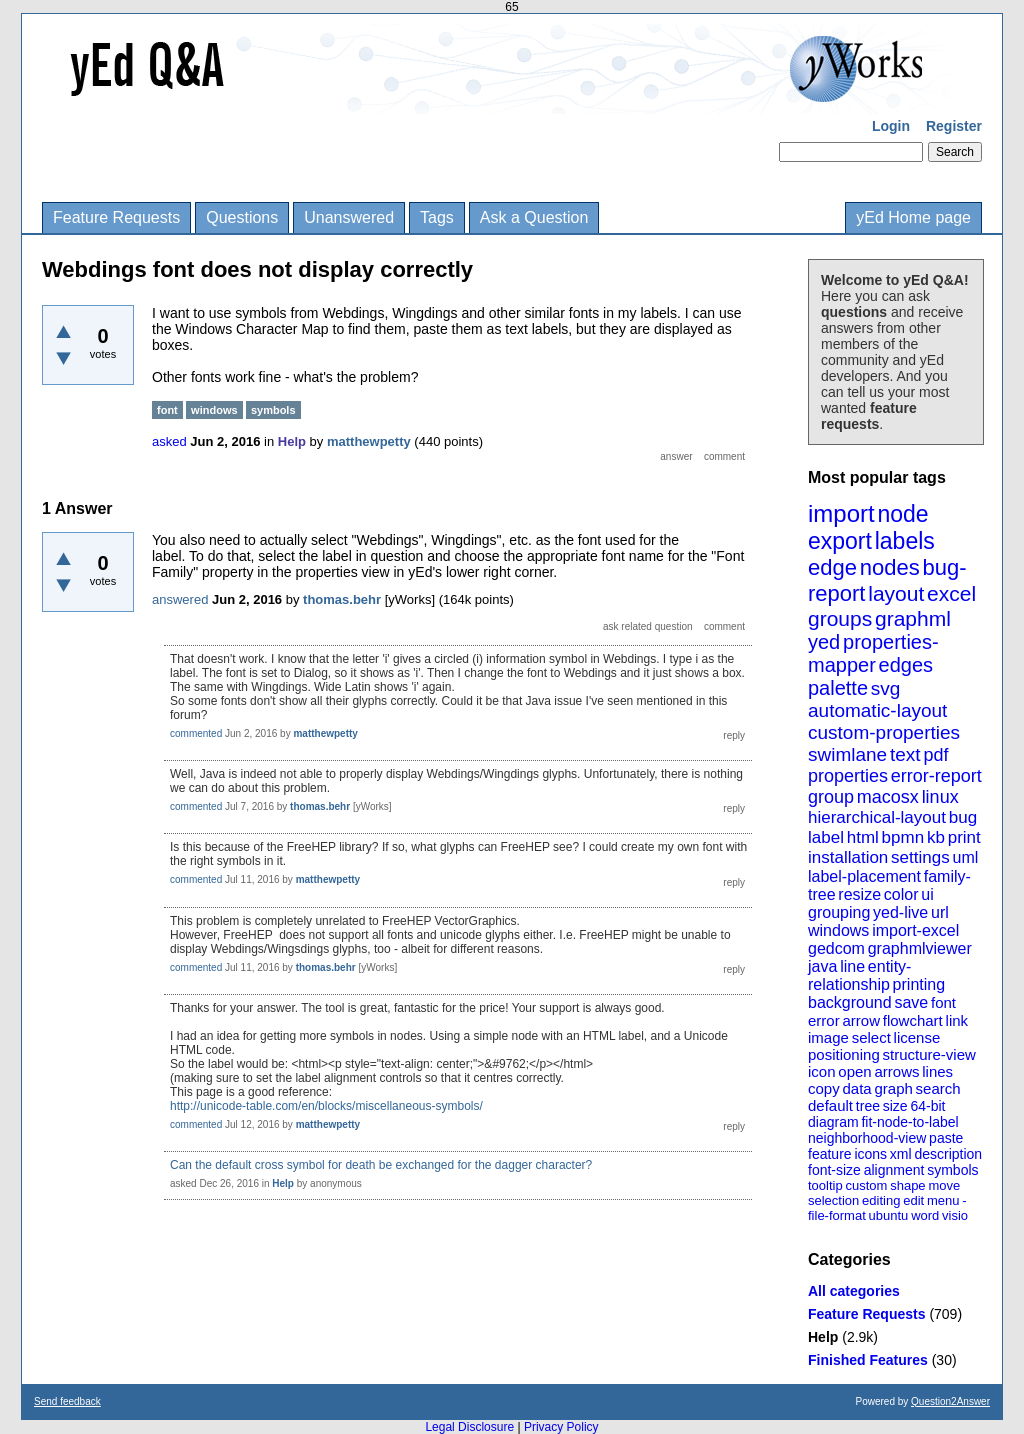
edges (906, 665)
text (905, 754)
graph (893, 1088)
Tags (437, 217)
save (911, 1002)
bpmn (903, 837)
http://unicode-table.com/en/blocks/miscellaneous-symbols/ (326, 1106)
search (938, 1088)
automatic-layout (877, 710)
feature (830, 1154)
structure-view (929, 1054)
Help (823, 1337)
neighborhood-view (867, 1138)
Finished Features (868, 1360)
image (828, 1037)
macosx (888, 797)
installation (848, 857)
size (895, 1106)
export (840, 541)
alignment (894, 1170)
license (917, 1037)
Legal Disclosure (469, 1427)
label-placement (864, 876)
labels (905, 541)
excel (951, 593)
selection (833, 1200)
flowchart (913, 1020)
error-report (936, 776)
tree (868, 1106)
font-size (834, 1170)
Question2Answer (950, 1401)
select (871, 1037)
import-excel (915, 930)
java (822, 966)
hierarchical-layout (877, 817)
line (852, 966)
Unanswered (349, 217)
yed (824, 642)
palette (838, 688)
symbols (952, 1170)
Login (891, 126)
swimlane (847, 754)
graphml (913, 618)
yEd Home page (913, 217)
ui (927, 894)
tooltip (825, 1185)
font (943, 1002)
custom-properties (884, 732)
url (940, 912)
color (901, 894)
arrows (896, 1071)
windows (838, 930)
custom (866, 1185)
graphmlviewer (920, 948)
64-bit (927, 1106)
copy (824, 1088)
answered (180, 599)
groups (840, 618)
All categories (854, 1291)
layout (896, 593)
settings (920, 857)
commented (196, 733)
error (824, 1020)
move (944, 1185)
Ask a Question (534, 217)
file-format (837, 1215)
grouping (839, 912)
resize (859, 894)
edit (913, 1200)
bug (963, 817)
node (902, 514)
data (856, 1088)
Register (954, 126)
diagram (833, 1122)
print (964, 837)
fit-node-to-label (909, 1122)
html (863, 837)
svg (886, 688)
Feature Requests (116, 217)
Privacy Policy (561, 1427)
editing (881, 1200)
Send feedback (67, 1401)
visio (955, 1215)
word (925, 1215)
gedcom (836, 948)
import (841, 513)
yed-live (900, 912)
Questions (242, 217)
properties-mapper (873, 653)
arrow (861, 1020)
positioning (844, 1054)
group (831, 797)
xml (901, 1154)
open (854, 1071)
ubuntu (889, 1215)
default (830, 1105)
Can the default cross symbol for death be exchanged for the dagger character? (381, 1165)
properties (848, 776)
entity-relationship (859, 975)
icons (870, 1154)
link (957, 1020)
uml (965, 857)
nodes (890, 567)
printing (919, 984)
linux (940, 797)
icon (822, 1071)
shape (907, 1185)
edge (832, 567)
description (948, 1154)
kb (936, 837)
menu (943, 1200)
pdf (935, 755)
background (850, 1002)
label (826, 837)
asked (169, 441)
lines (937, 1071)
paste (946, 1138)
